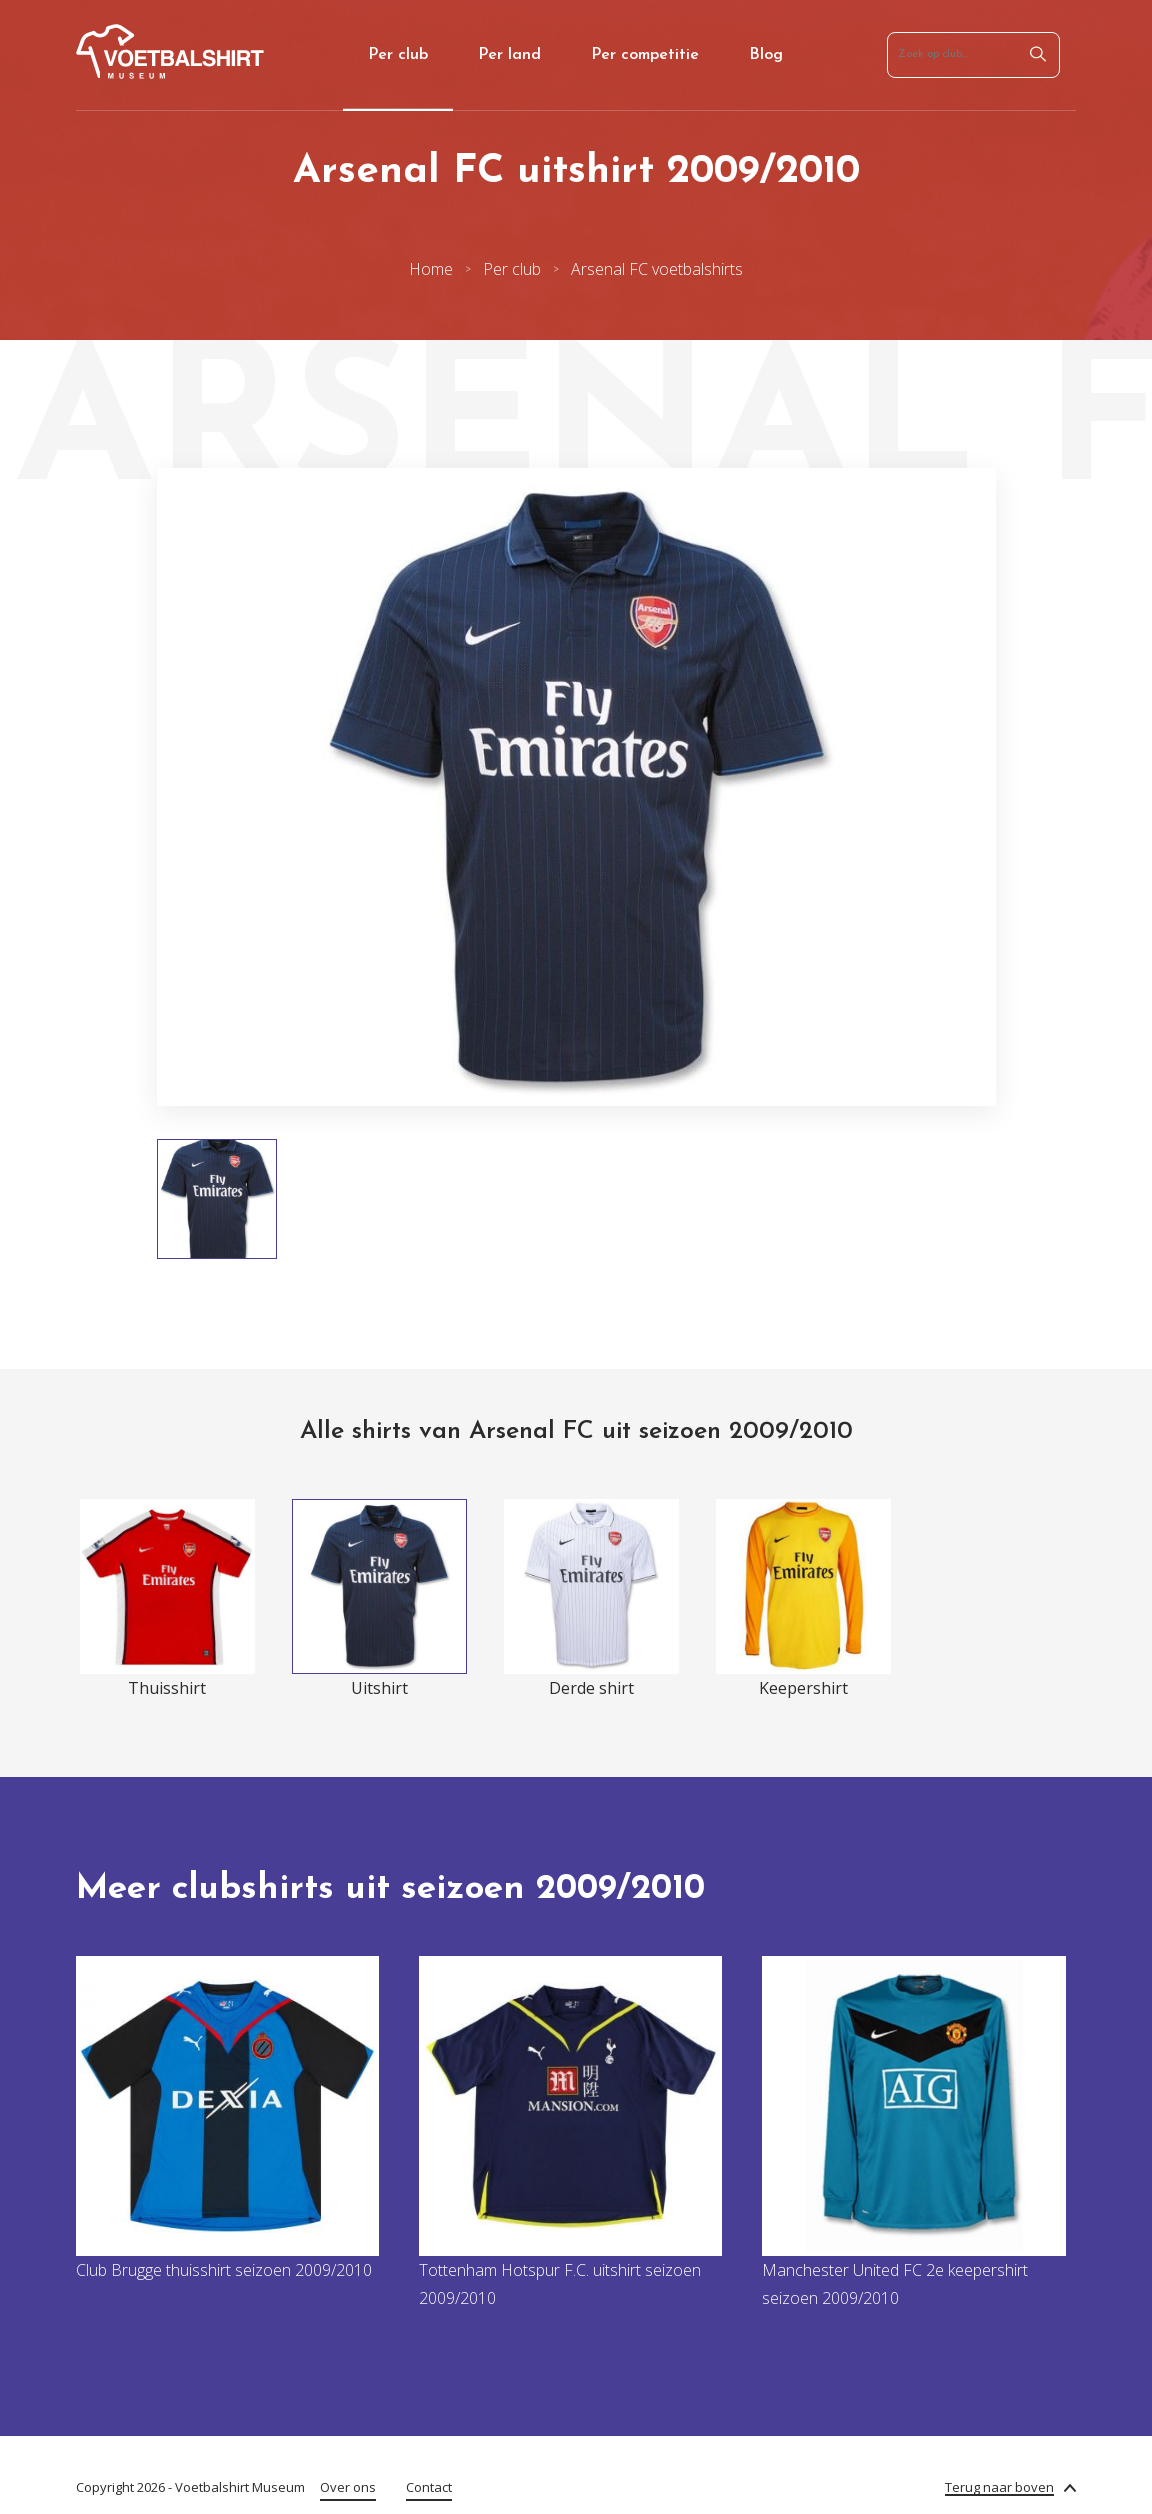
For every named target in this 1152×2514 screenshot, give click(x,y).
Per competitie (645, 55)
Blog (766, 55)
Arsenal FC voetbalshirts (657, 269)
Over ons (348, 2487)
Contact (429, 2487)
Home (431, 269)
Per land (509, 55)
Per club (398, 55)
